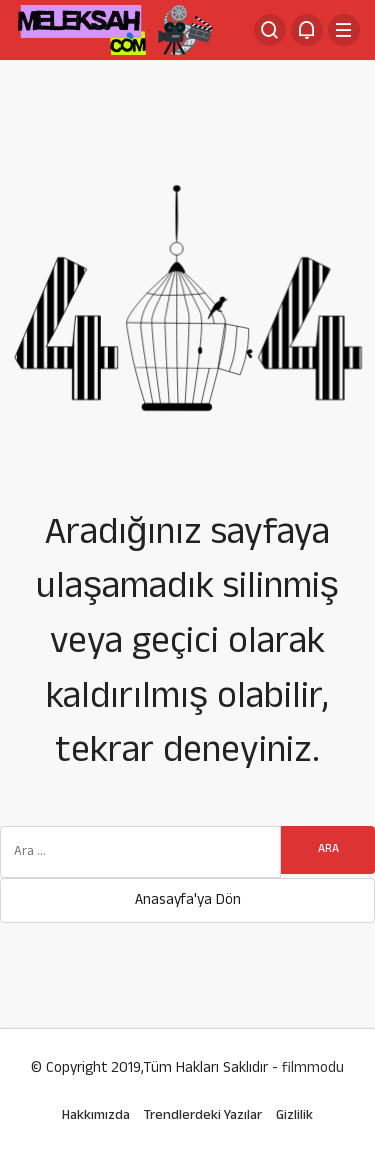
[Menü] (344, 30)
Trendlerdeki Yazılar (203, 1116)
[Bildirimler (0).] (307, 30)
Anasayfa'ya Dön (188, 901)
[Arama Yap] (270, 30)
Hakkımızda (96, 1116)
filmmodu (313, 1069)
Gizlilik (294, 1116)
